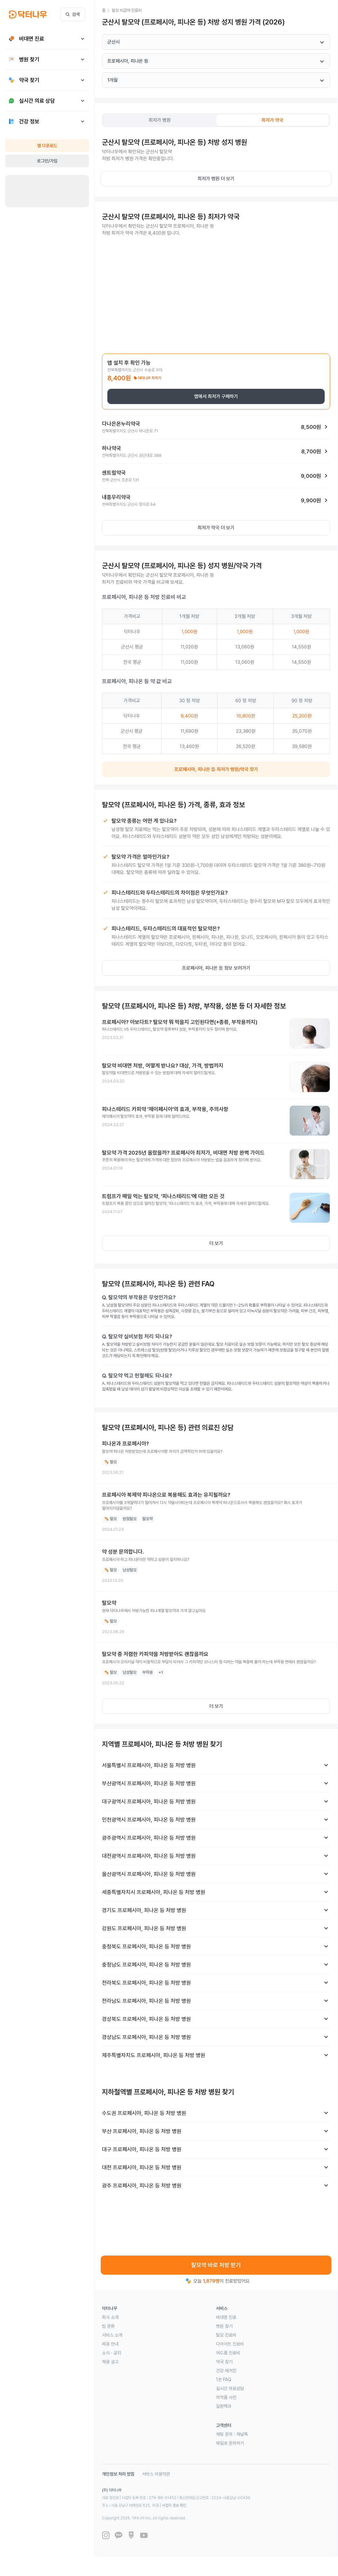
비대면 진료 (226, 2317)
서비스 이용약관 (156, 2473)
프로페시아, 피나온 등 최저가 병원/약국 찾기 (216, 769)
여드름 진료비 (228, 2352)
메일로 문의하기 (230, 2443)
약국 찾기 (224, 2361)
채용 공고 (110, 2361)
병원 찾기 (224, 2326)
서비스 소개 (112, 2335)
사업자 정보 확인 (174, 2505)
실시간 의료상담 (230, 2388)
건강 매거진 (226, 2370)
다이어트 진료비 (230, 2343)
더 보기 (216, 1243)
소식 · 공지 (111, 2352)
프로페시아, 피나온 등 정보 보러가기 (216, 968)
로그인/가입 (47, 160)
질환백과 (223, 2406)
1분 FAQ (223, 2379)
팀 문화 (108, 2326)
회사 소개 (110, 2317)
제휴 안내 (110, 2343)
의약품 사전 (226, 2397)
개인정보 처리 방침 (118, 2473)
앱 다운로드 (47, 145)
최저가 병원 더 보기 (216, 179)
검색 (73, 14)
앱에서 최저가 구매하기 (216, 396)
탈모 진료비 (226, 2335)
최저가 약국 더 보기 (216, 528)
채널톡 (242, 2434)
